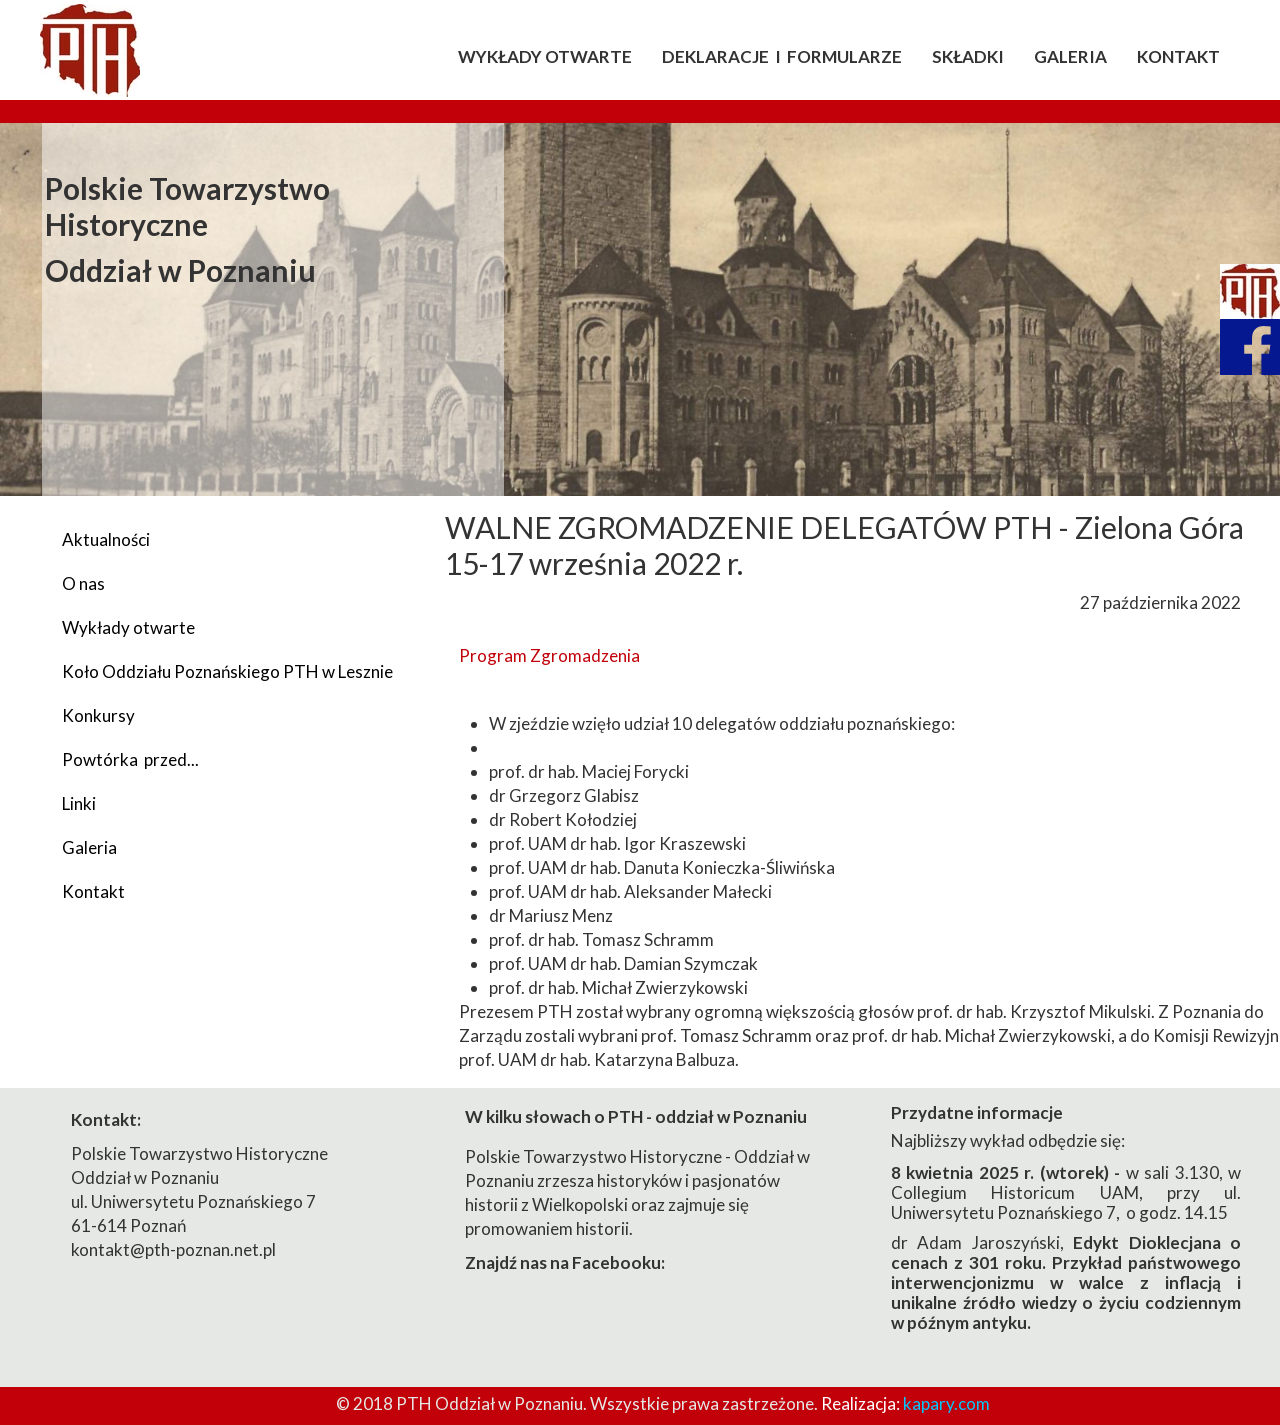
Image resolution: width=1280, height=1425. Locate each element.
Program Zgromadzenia (549, 655)
